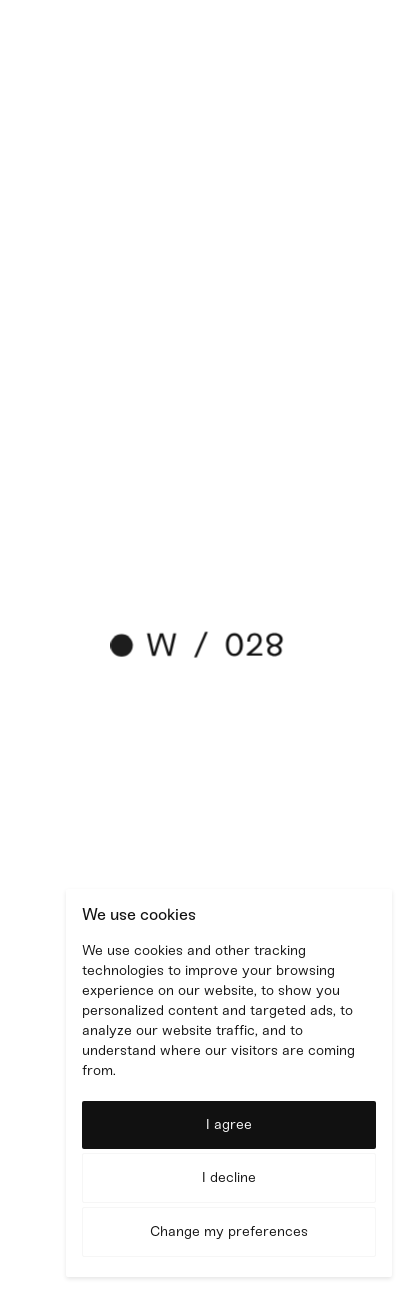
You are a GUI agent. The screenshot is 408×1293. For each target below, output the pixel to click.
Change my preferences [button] (229, 1231)
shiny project (159, 451)
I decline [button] (229, 1177)
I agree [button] (229, 1124)
